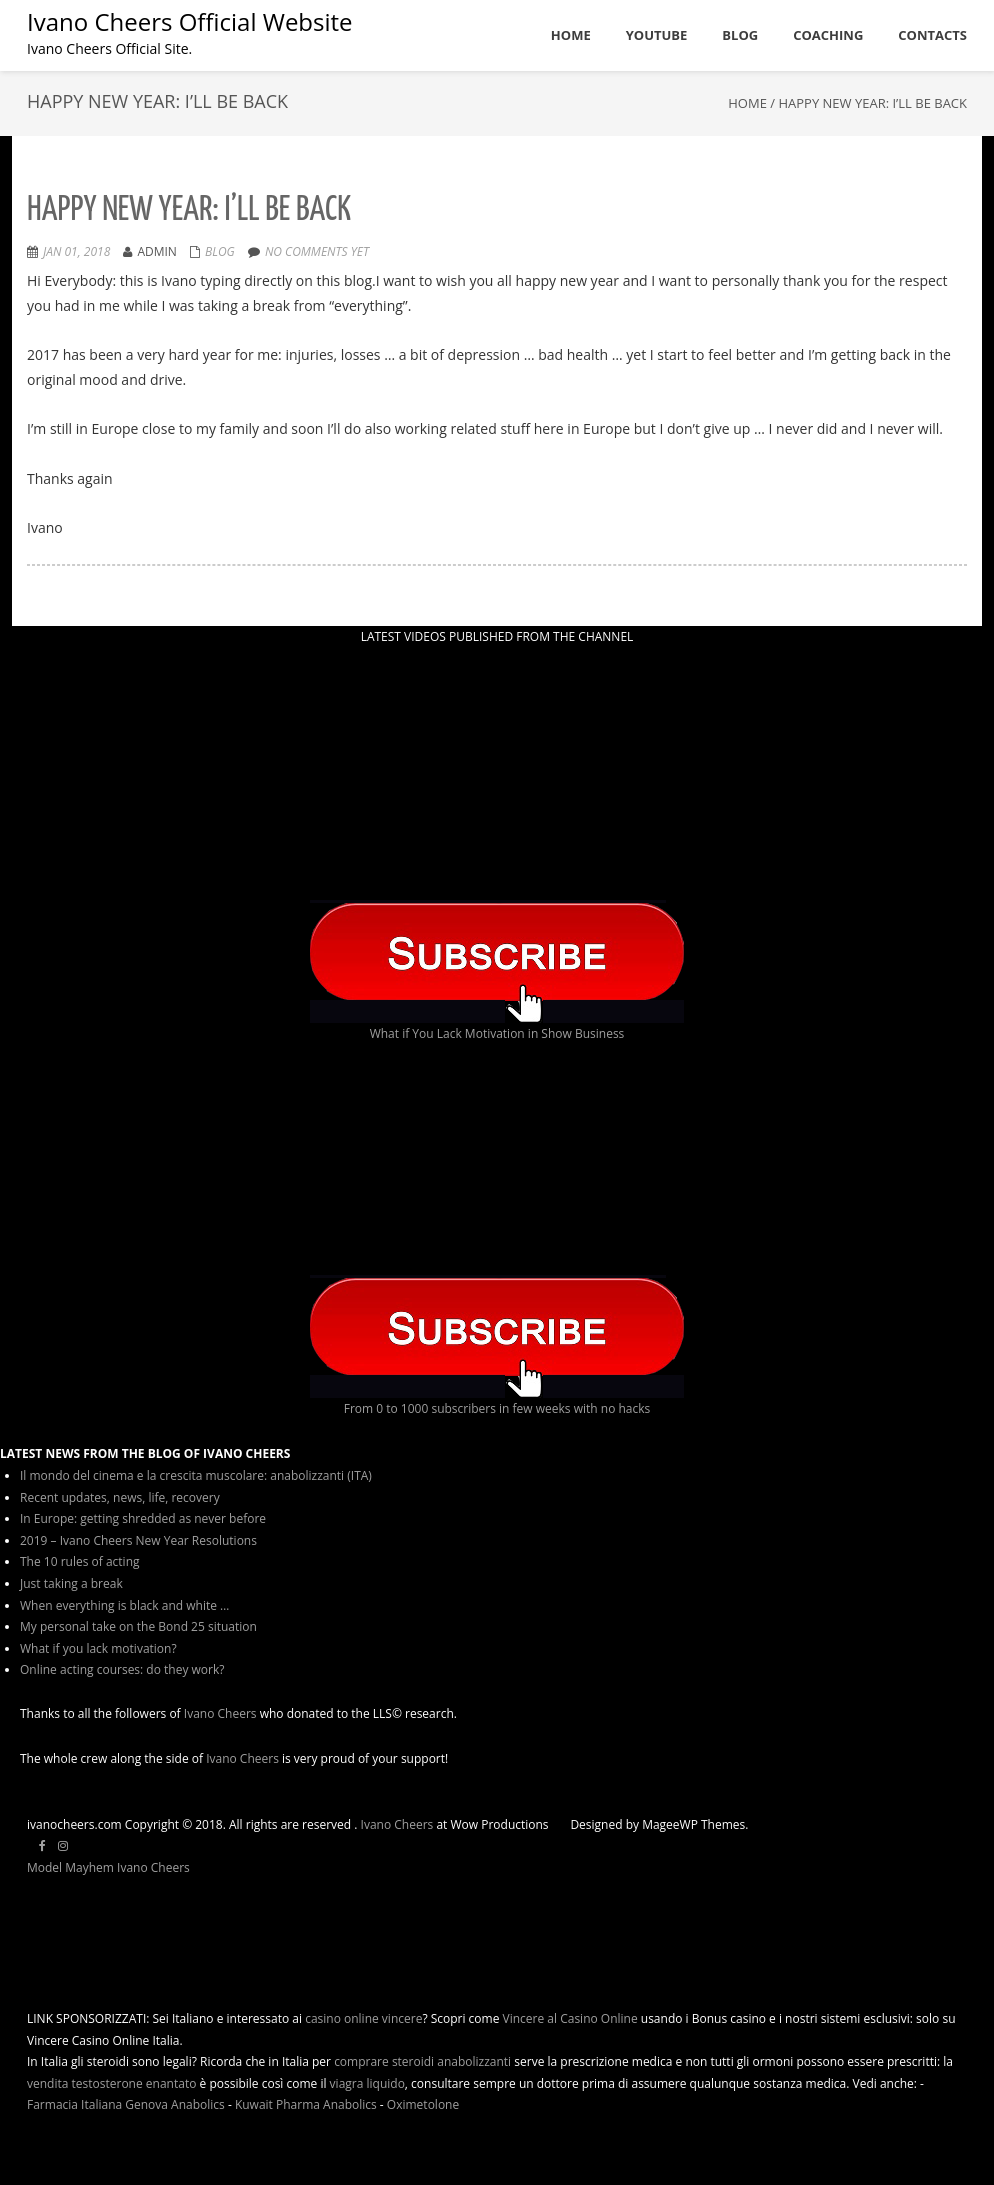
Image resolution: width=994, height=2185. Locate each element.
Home (747, 103)
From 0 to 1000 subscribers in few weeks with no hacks (497, 1408)
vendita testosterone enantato (111, 2083)
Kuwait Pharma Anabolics (306, 2104)
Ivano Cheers (220, 1713)
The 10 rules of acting (80, 1561)
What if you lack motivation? (98, 1648)
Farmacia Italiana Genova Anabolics (126, 2104)
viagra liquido (367, 2083)
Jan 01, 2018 (76, 251)
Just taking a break (71, 1583)
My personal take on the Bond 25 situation (138, 1626)
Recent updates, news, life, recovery (120, 1497)
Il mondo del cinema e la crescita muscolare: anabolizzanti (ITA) (196, 1475)
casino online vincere (363, 2018)
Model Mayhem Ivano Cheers (108, 1867)
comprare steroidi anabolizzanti (422, 2061)
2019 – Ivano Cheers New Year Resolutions (138, 1540)
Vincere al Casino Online (570, 2018)
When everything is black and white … (124, 1605)
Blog (220, 251)
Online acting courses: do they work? (122, 1669)
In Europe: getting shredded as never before (143, 1518)
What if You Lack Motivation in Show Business (497, 1033)
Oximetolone (423, 2104)
